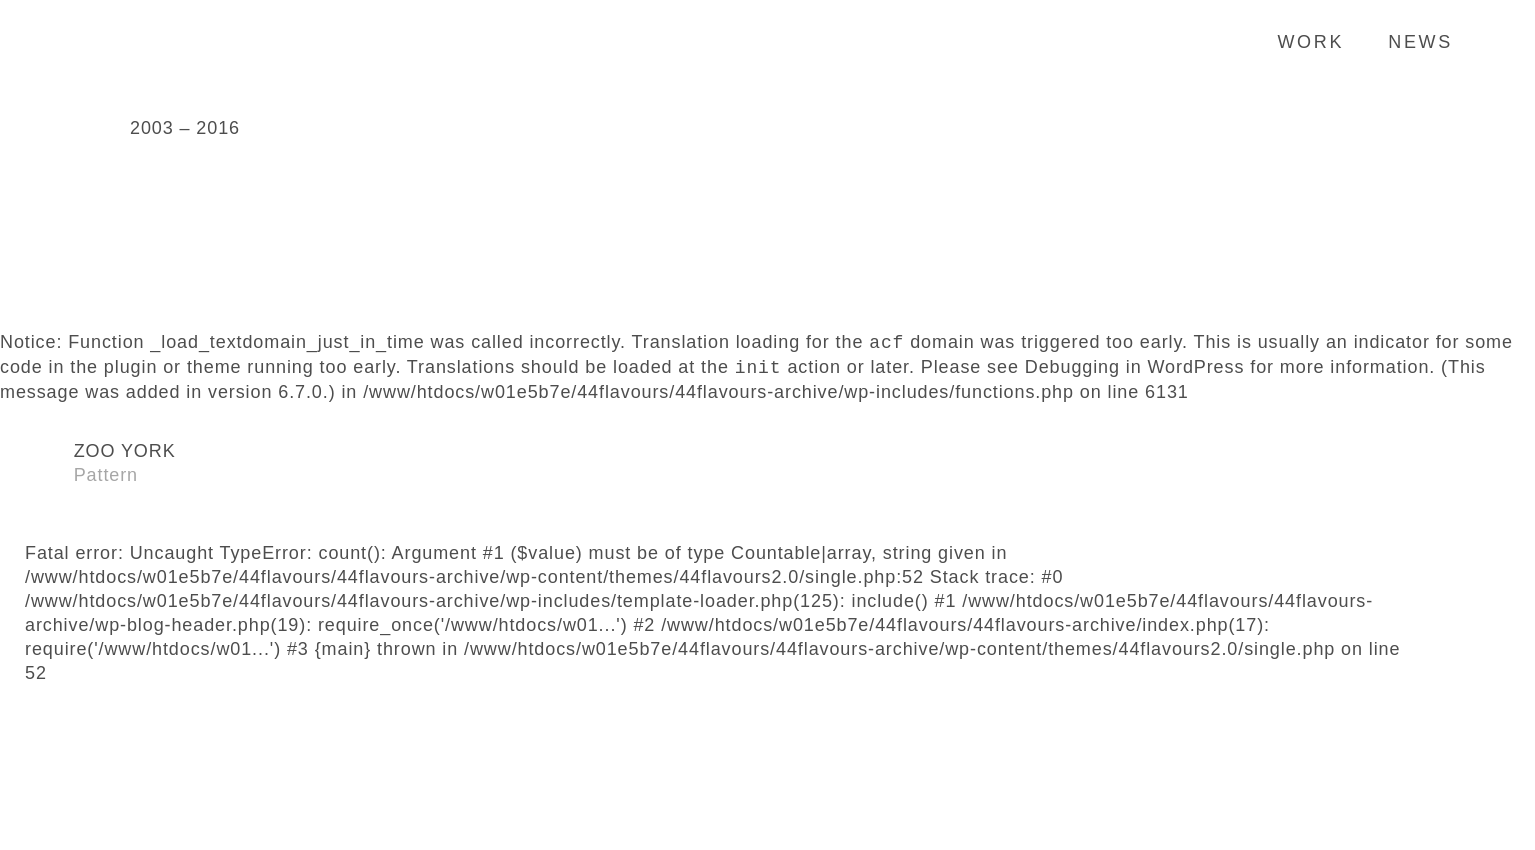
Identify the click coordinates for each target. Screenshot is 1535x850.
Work (1310, 42)
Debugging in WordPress (1135, 368)
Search (1490, 41)
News (1420, 42)
